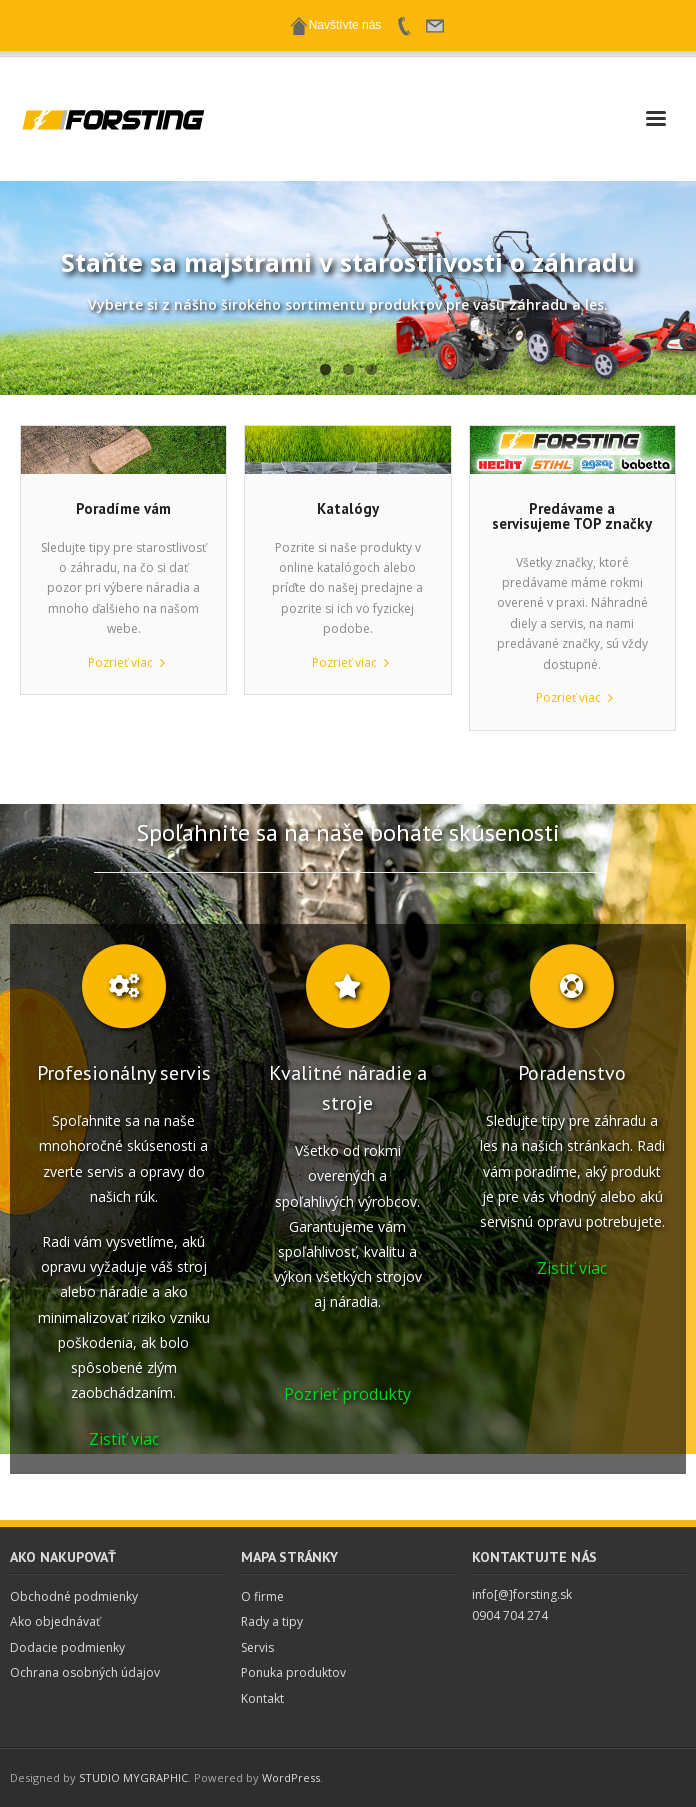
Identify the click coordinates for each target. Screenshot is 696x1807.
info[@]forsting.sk (522, 1594)
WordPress (291, 1777)
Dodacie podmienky (67, 1647)
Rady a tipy (272, 1621)
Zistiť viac (124, 1439)
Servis (257, 1647)
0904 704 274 (510, 1615)
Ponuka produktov (293, 1672)
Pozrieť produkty (347, 1394)
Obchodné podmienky (74, 1596)
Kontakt (262, 1698)
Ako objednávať (55, 1621)
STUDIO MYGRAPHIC (133, 1777)
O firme (262, 1596)
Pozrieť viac (120, 662)
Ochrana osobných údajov (85, 1672)
